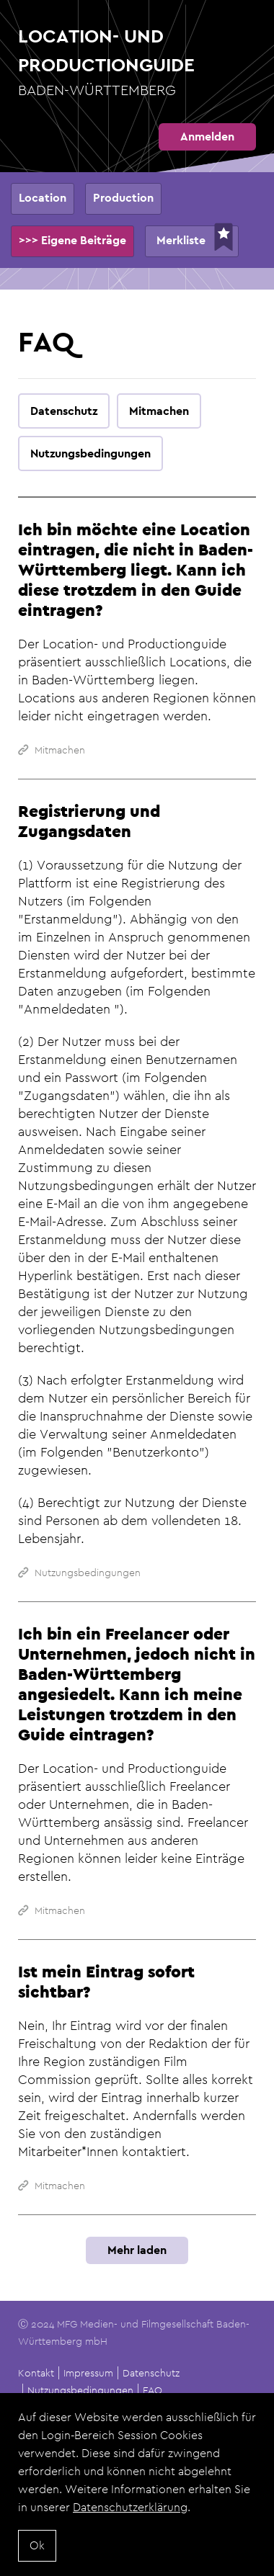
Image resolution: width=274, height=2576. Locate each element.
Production (123, 197)
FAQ (152, 2390)
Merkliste (181, 240)
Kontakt (36, 2372)
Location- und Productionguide (137, 63)
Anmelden (207, 136)
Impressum (88, 2372)
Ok (37, 2553)
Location (42, 197)
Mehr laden (137, 2250)
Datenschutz (151, 2372)
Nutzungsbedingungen (80, 2390)
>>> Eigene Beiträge (72, 240)
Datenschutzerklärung (130, 2515)
